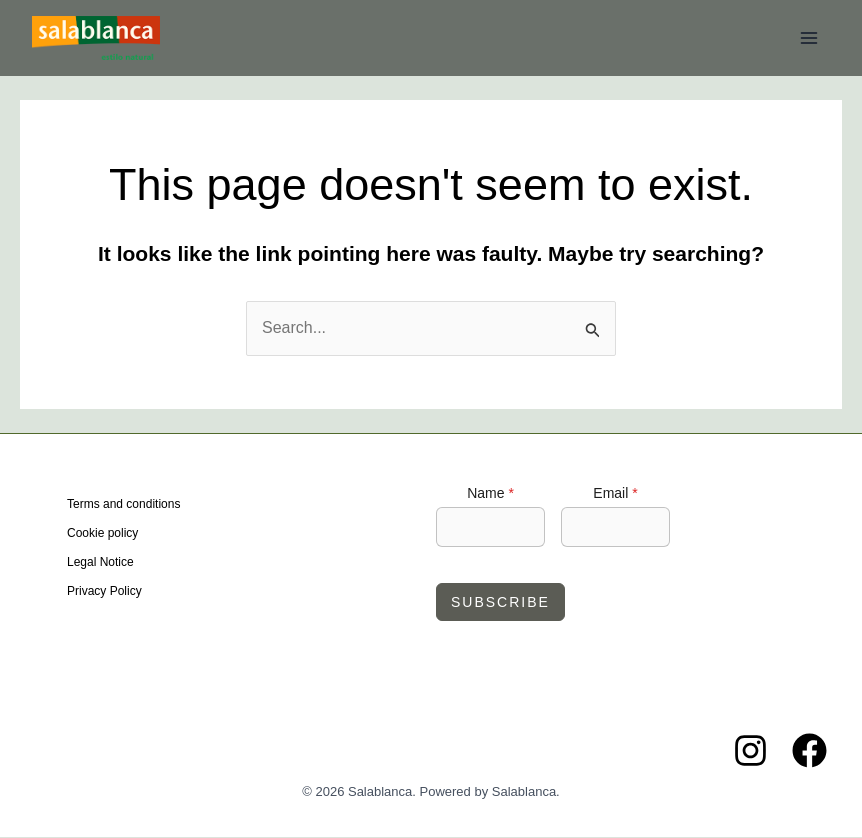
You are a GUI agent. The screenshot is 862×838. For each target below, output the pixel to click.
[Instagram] (750, 751)
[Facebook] (809, 751)
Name (490, 494)
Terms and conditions (123, 505)
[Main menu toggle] (809, 38)
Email (615, 494)
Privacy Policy (104, 592)
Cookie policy (102, 534)
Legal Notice (100, 563)
